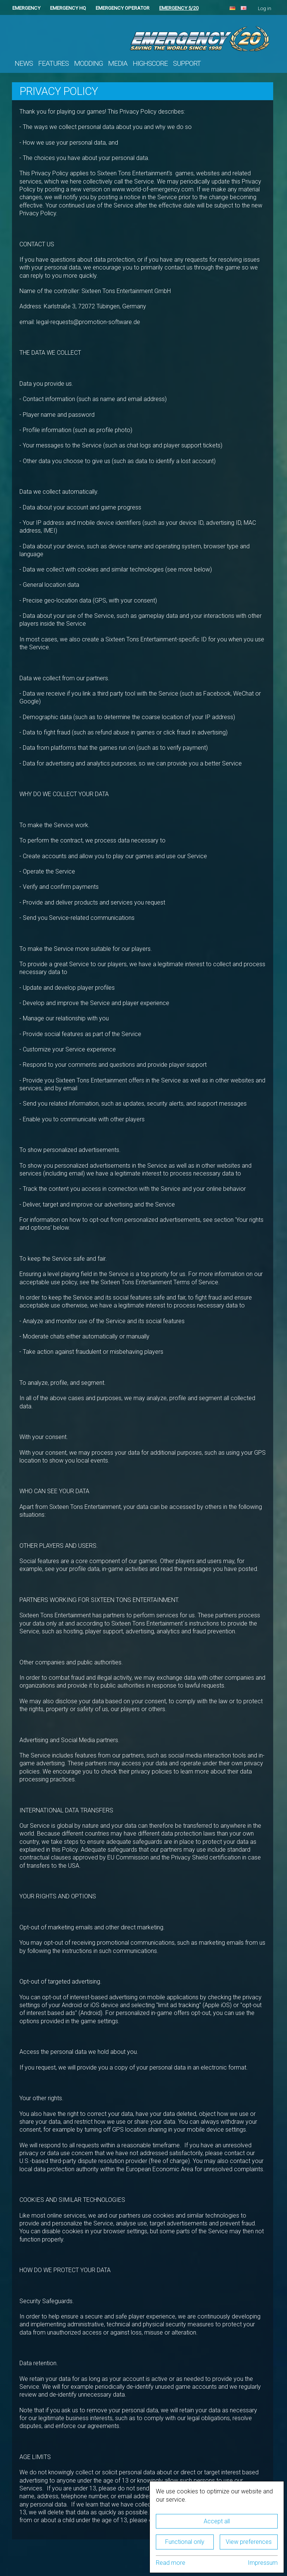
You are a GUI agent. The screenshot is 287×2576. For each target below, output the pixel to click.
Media (117, 63)
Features (53, 63)
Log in (264, 8)
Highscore (150, 63)
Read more (170, 2562)
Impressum (263, 2562)
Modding (88, 63)
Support (187, 63)
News (24, 63)
